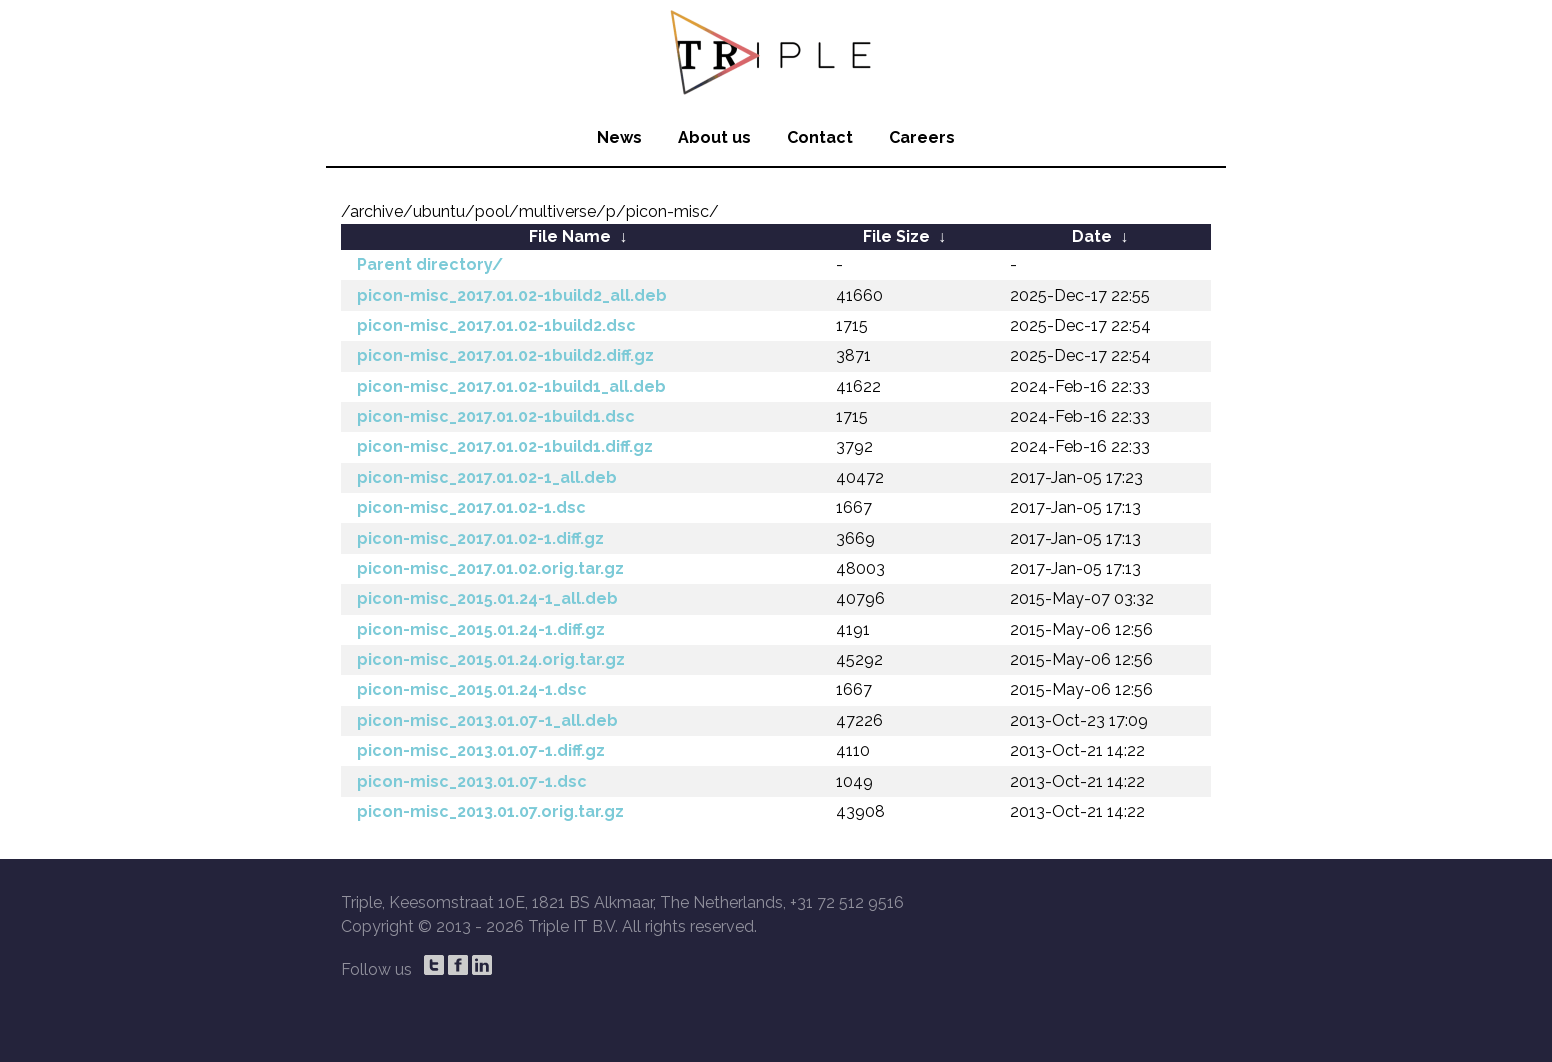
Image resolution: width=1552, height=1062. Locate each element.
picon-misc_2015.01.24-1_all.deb (487, 598)
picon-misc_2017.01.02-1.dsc (471, 507)
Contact (820, 137)
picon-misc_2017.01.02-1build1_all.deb (511, 386)
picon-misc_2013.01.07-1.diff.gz (481, 750)
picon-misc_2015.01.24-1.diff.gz (481, 629)
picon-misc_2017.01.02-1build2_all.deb (512, 295)
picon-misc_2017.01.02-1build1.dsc (496, 416)
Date (1092, 236)
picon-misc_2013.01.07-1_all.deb (487, 720)
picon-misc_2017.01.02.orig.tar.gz (490, 568)
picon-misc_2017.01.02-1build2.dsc (496, 325)
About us (714, 137)
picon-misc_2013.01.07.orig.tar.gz (490, 811)
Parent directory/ (430, 264)
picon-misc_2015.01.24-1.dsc (472, 689)
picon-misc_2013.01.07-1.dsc (472, 781)
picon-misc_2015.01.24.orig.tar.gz (491, 659)
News (619, 137)
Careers (922, 137)
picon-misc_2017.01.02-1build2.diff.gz (505, 355)
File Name (570, 236)
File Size (896, 236)
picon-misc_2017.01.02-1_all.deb (487, 477)
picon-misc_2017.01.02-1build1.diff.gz (505, 446)
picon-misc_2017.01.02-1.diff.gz (480, 538)
